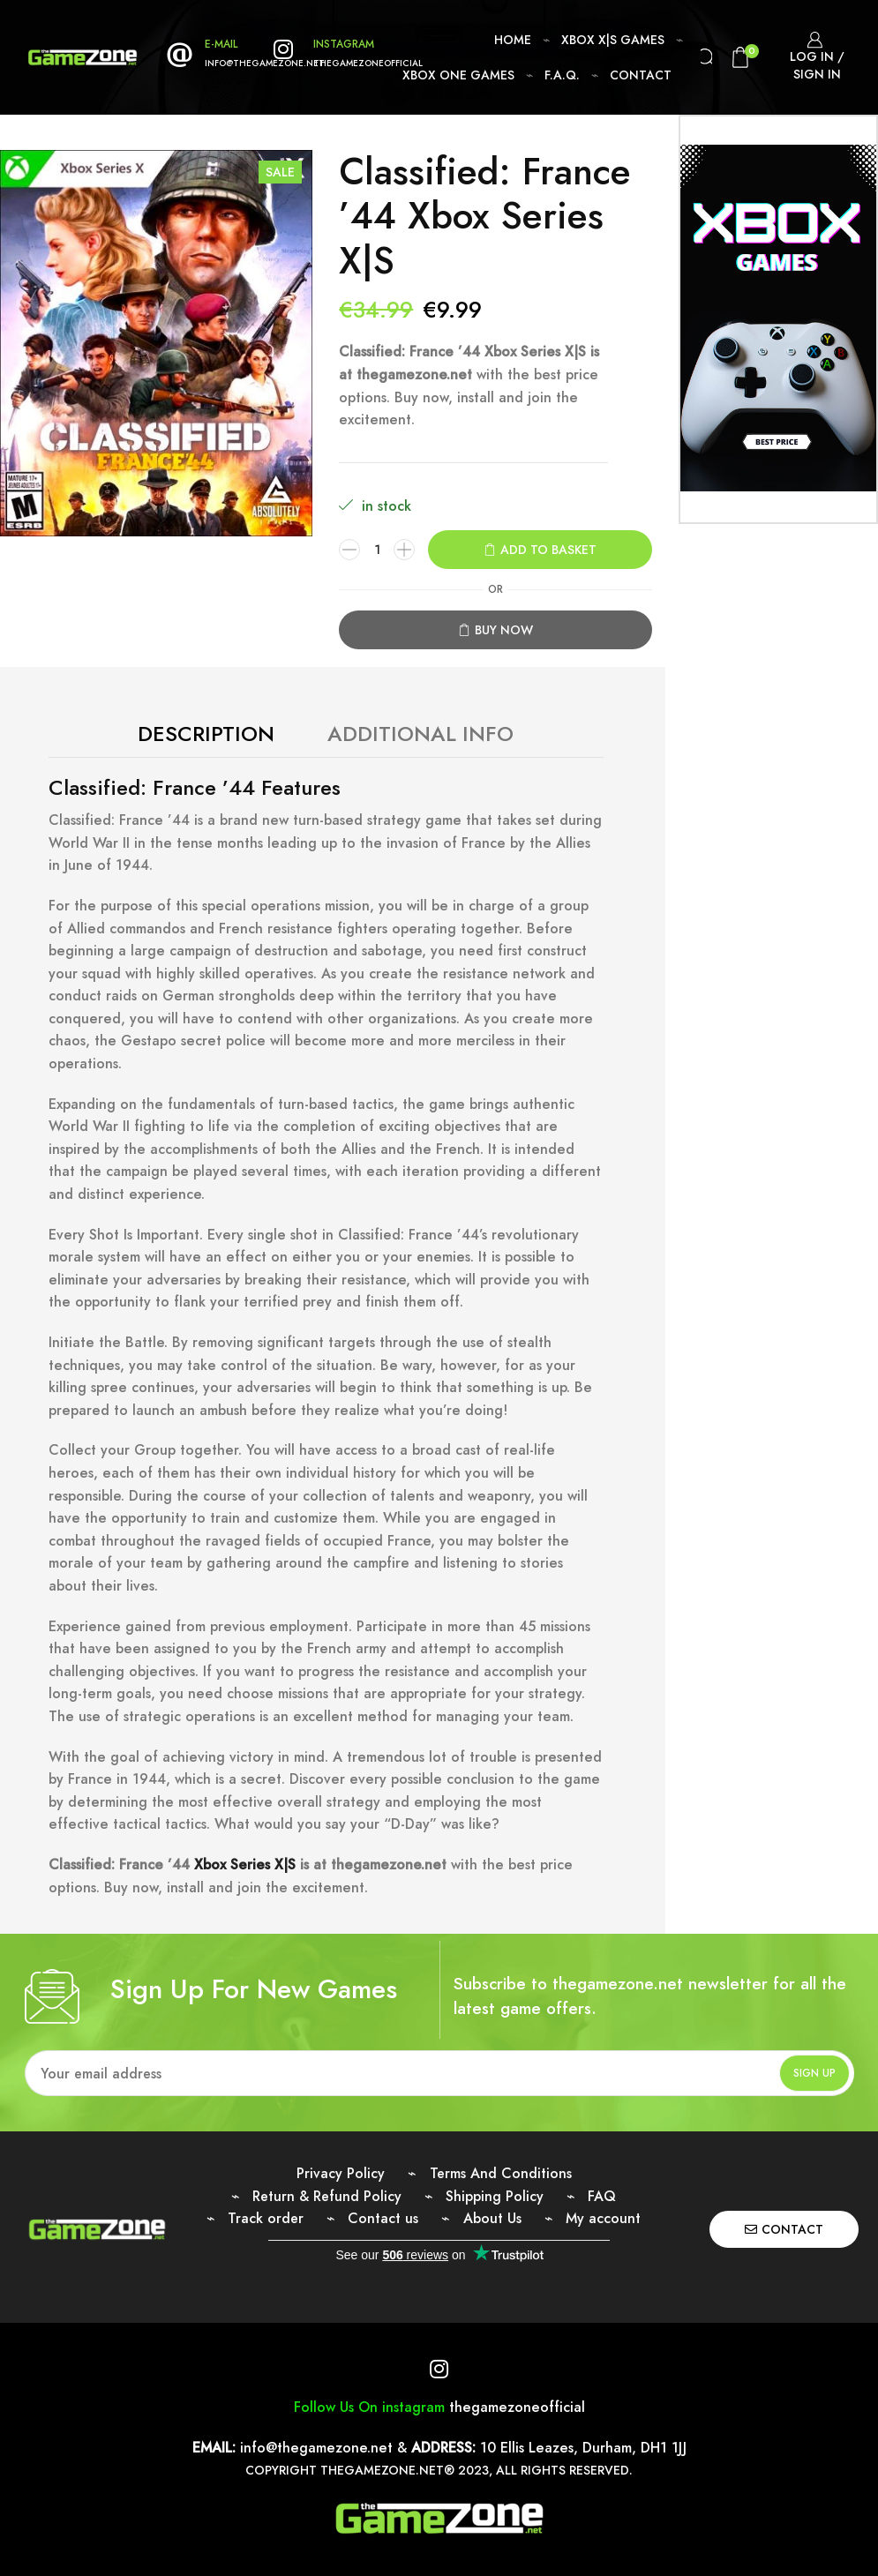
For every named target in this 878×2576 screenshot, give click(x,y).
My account (603, 2218)
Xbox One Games (458, 75)
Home (512, 40)
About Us (492, 2218)
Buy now (504, 630)
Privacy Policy (340, 2173)
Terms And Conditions (501, 2173)
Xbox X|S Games (612, 40)
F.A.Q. (562, 75)
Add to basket (548, 549)
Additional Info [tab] (420, 733)
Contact (641, 75)
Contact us (383, 2218)
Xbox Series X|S (247, 1864)
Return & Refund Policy (326, 2196)
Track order (266, 2218)
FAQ (602, 2196)
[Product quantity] (377, 549)
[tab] (206, 734)
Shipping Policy (495, 2196)
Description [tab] (206, 733)
